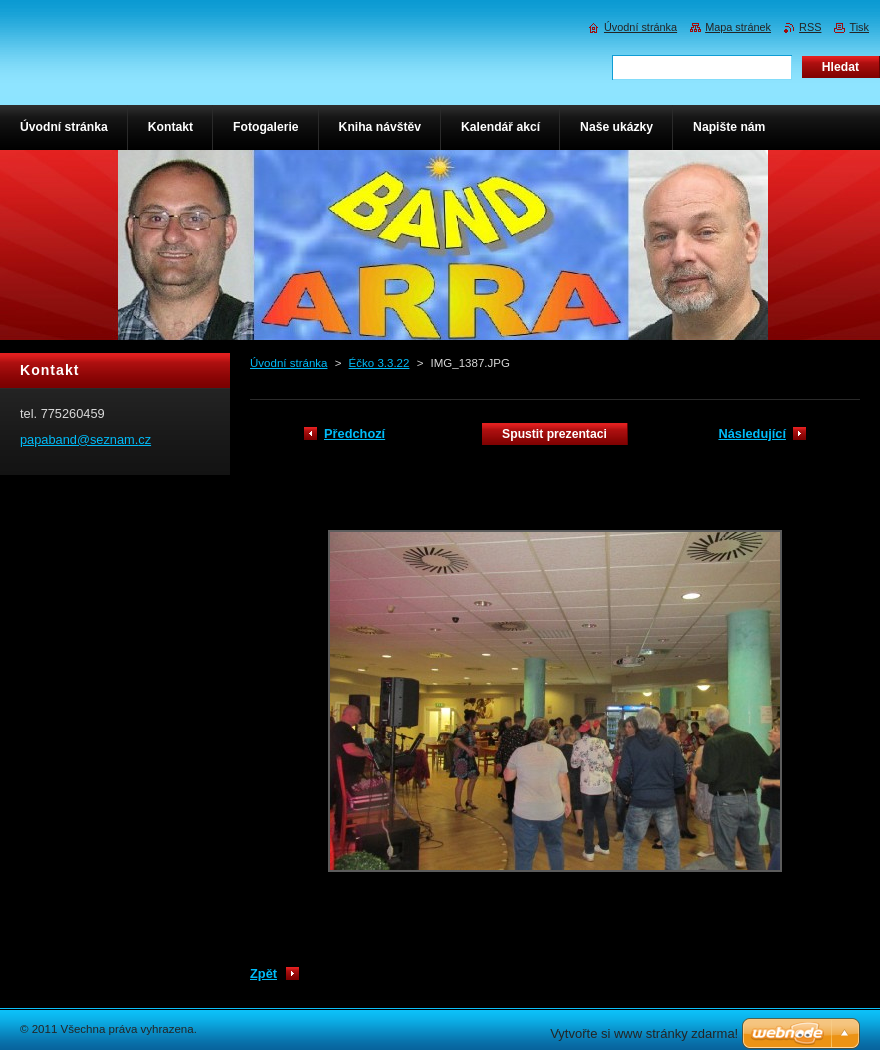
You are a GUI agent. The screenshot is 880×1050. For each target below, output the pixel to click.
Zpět (263, 973)
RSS (810, 27)
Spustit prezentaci (554, 434)
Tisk (859, 27)
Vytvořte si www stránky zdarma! (644, 1033)
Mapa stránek (738, 27)
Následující (752, 433)
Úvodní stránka (288, 363)
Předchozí (354, 433)
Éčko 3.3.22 (379, 363)
